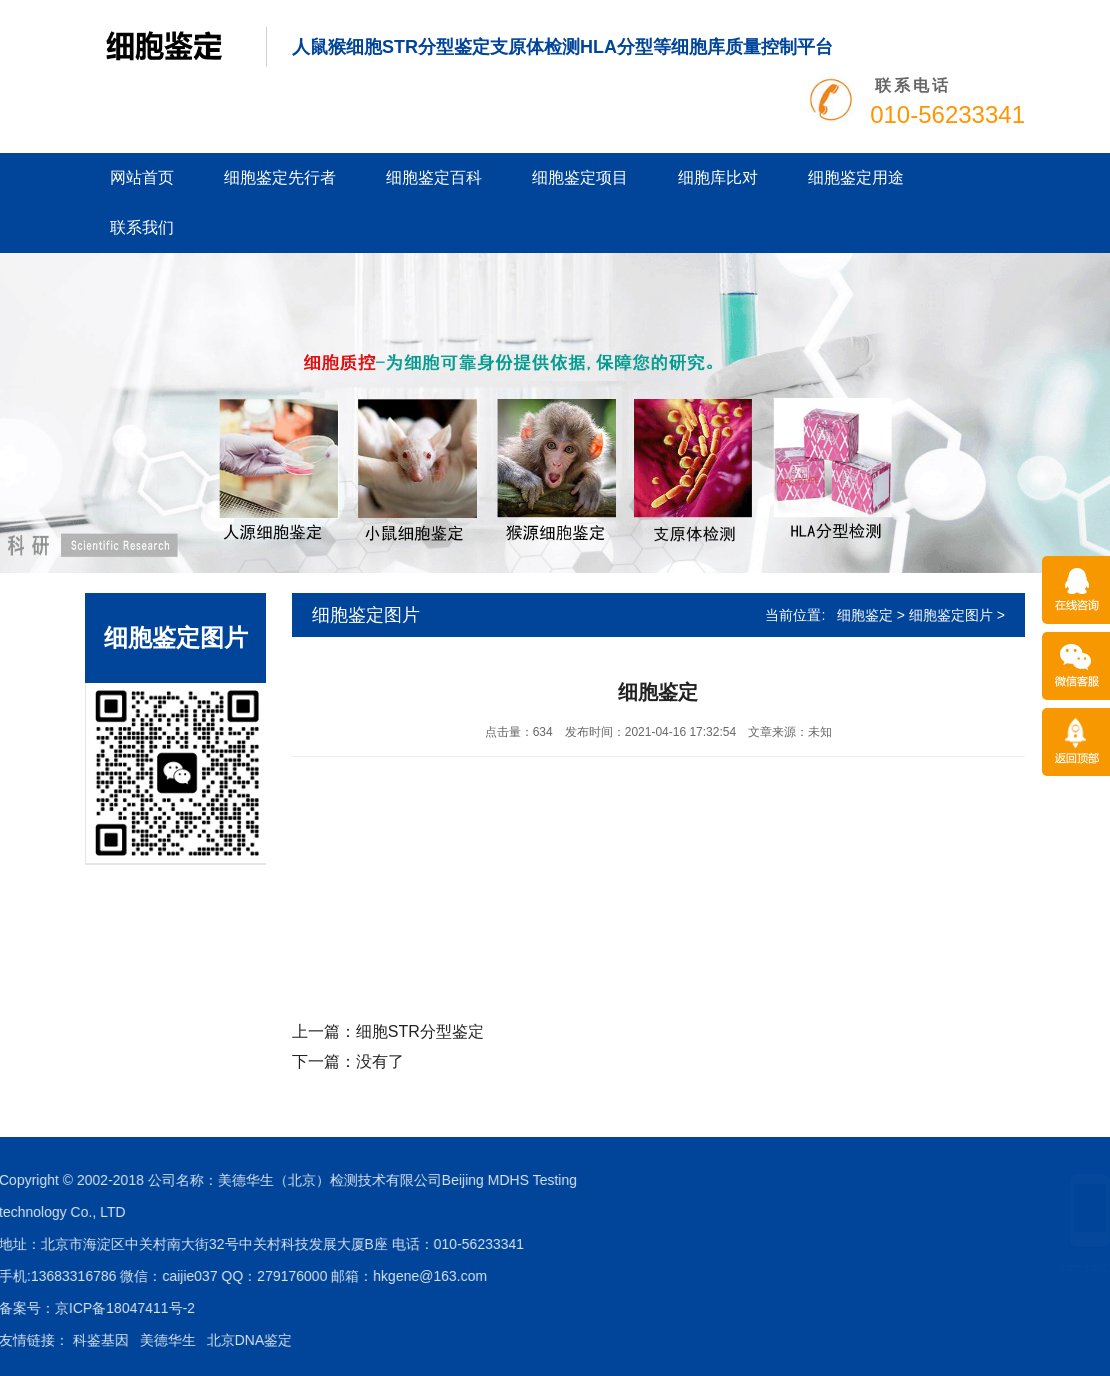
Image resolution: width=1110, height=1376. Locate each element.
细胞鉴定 (865, 615)
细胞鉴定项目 (580, 177)
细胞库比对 (718, 177)
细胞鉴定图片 (951, 615)
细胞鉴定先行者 (280, 177)
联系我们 (142, 227)
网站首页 (142, 177)
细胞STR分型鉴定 (420, 1031)
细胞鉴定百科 (434, 177)
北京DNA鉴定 (54, 1340)
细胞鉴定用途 (856, 177)
